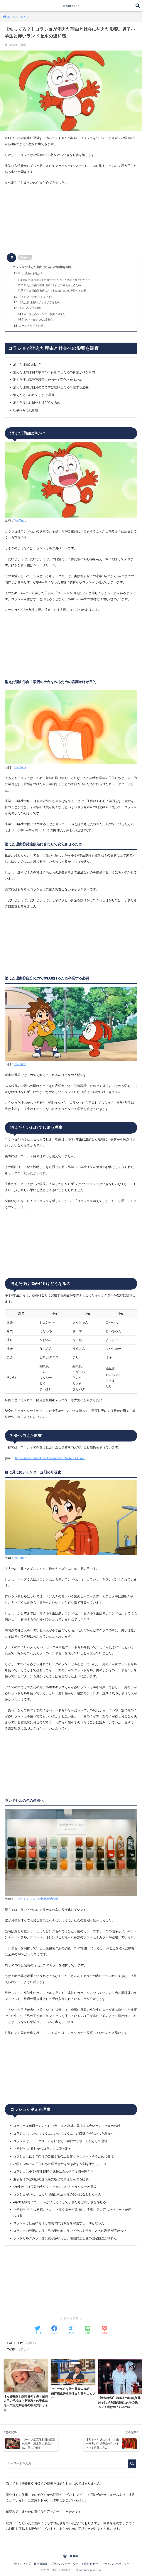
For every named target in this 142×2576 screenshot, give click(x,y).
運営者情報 (41, 2566)
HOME (71, 2558)
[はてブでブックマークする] (71, 2332)
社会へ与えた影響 (27, 309)
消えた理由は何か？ (28, 273)
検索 (132, 2466)
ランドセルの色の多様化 (36, 321)
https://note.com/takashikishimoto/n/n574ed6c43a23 (51, 1460)
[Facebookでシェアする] (54, 2332)
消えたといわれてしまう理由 (34, 297)
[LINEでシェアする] (87, 2332)
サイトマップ (22, 2566)
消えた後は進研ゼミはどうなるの (37, 303)
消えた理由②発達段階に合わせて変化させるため (51, 285)
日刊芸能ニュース (71, 5)
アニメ (25, 2351)
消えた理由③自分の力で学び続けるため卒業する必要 (54, 291)
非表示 (25, 257)
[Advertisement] (71, 218)
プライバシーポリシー (65, 2566)
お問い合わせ (90, 2566)
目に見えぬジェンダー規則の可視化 (43, 315)
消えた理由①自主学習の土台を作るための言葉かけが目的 (56, 280)
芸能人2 (31, 2345)
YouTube (20, 522)
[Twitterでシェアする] (37, 2332)
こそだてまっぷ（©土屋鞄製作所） (39, 1901)
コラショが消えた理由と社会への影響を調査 (41, 267)
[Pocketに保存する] (104, 2332)
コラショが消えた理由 (30, 327)
